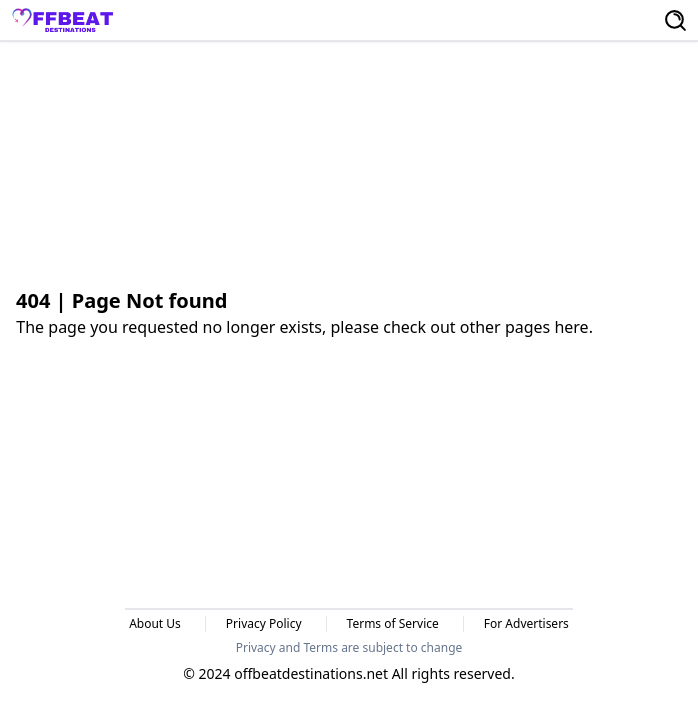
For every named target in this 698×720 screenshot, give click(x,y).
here (571, 327)
